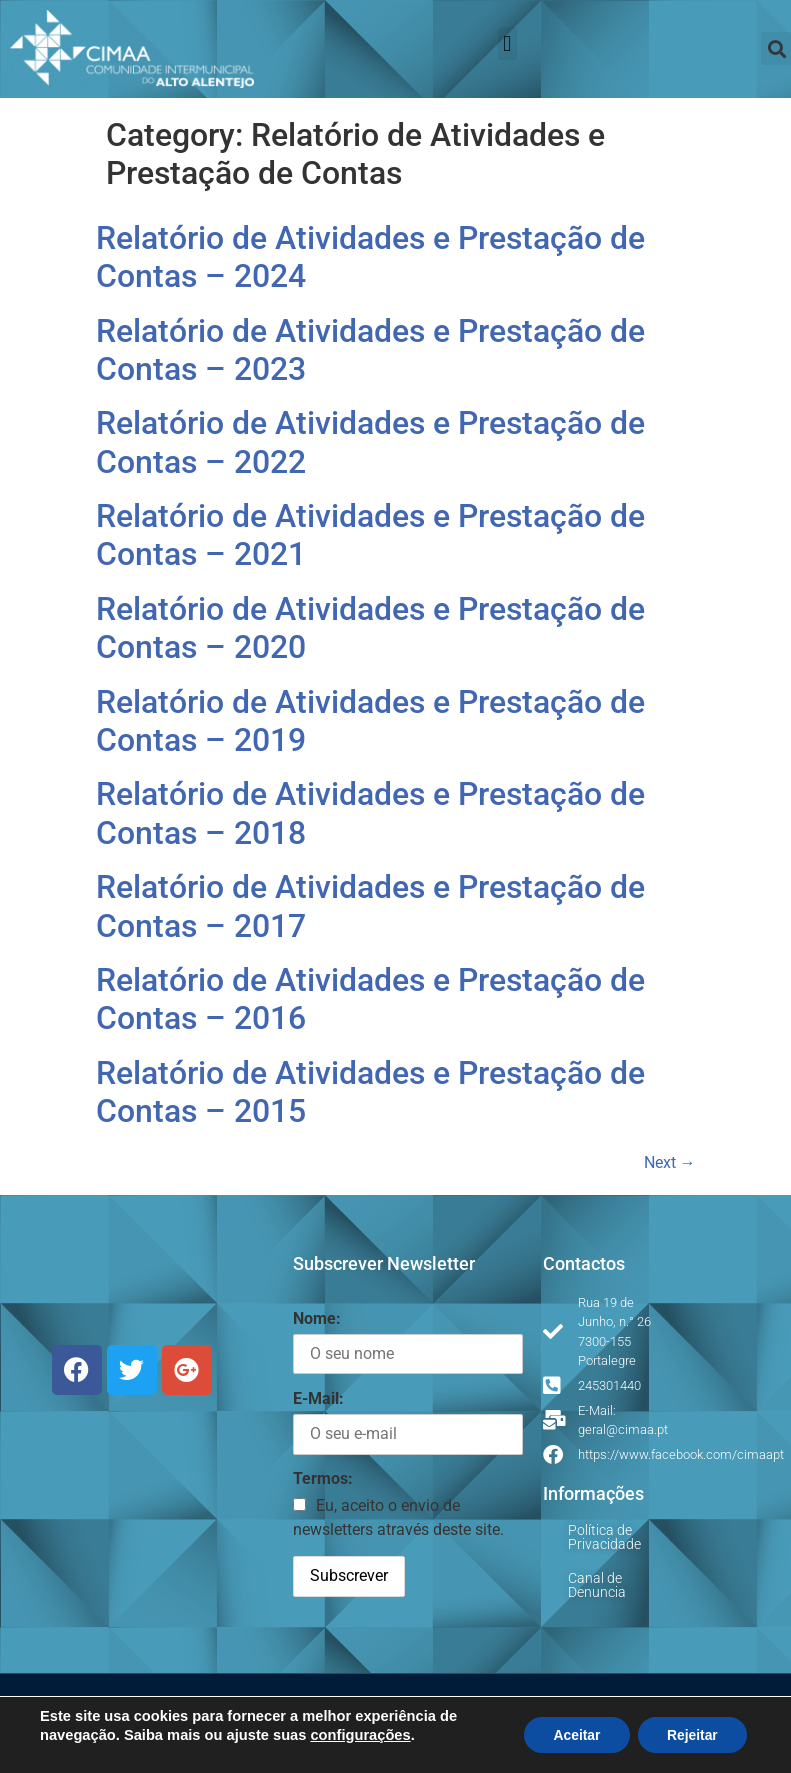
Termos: (323, 1478)
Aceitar (573, 1735)
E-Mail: (318, 1398)
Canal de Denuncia (597, 1585)
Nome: (317, 1318)
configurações (360, 1735)
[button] (507, 43)
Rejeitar (691, 1735)
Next (670, 1162)
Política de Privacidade (604, 1537)
